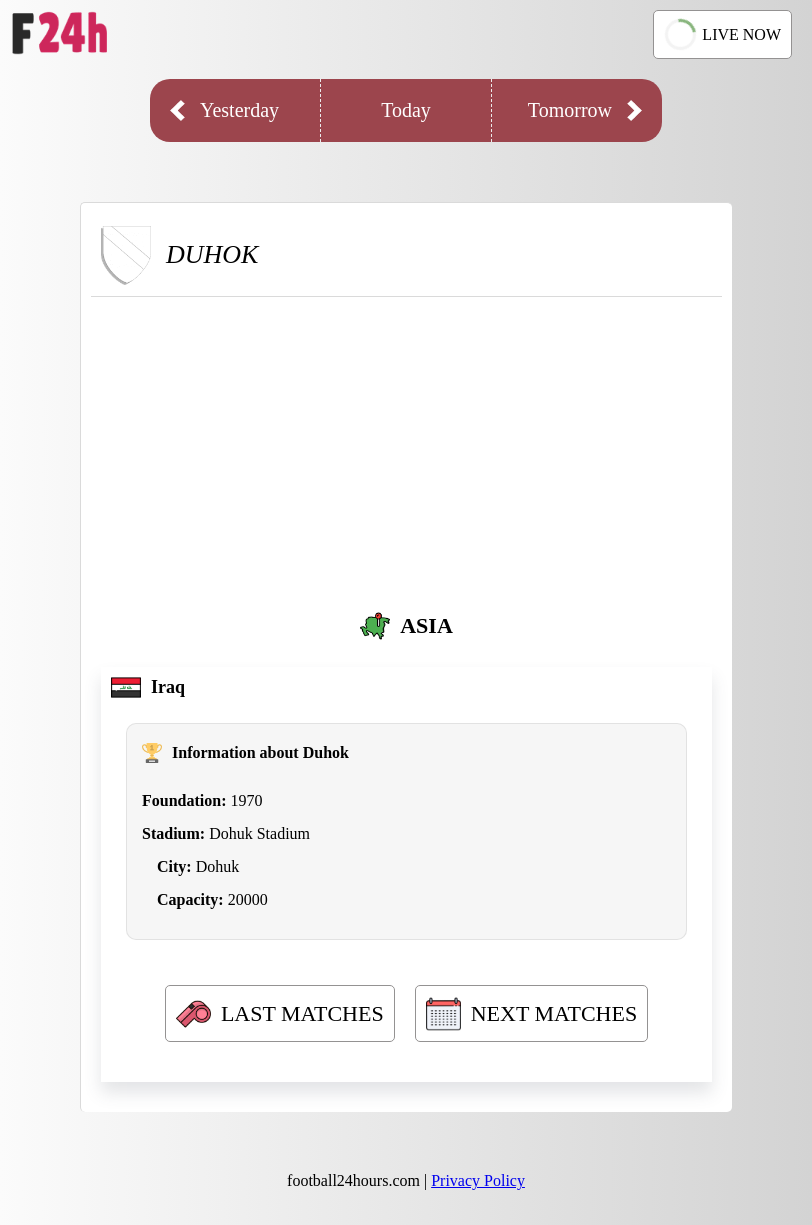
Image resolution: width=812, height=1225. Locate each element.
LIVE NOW (722, 34)
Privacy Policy (478, 1180)
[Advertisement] (406, 447)
